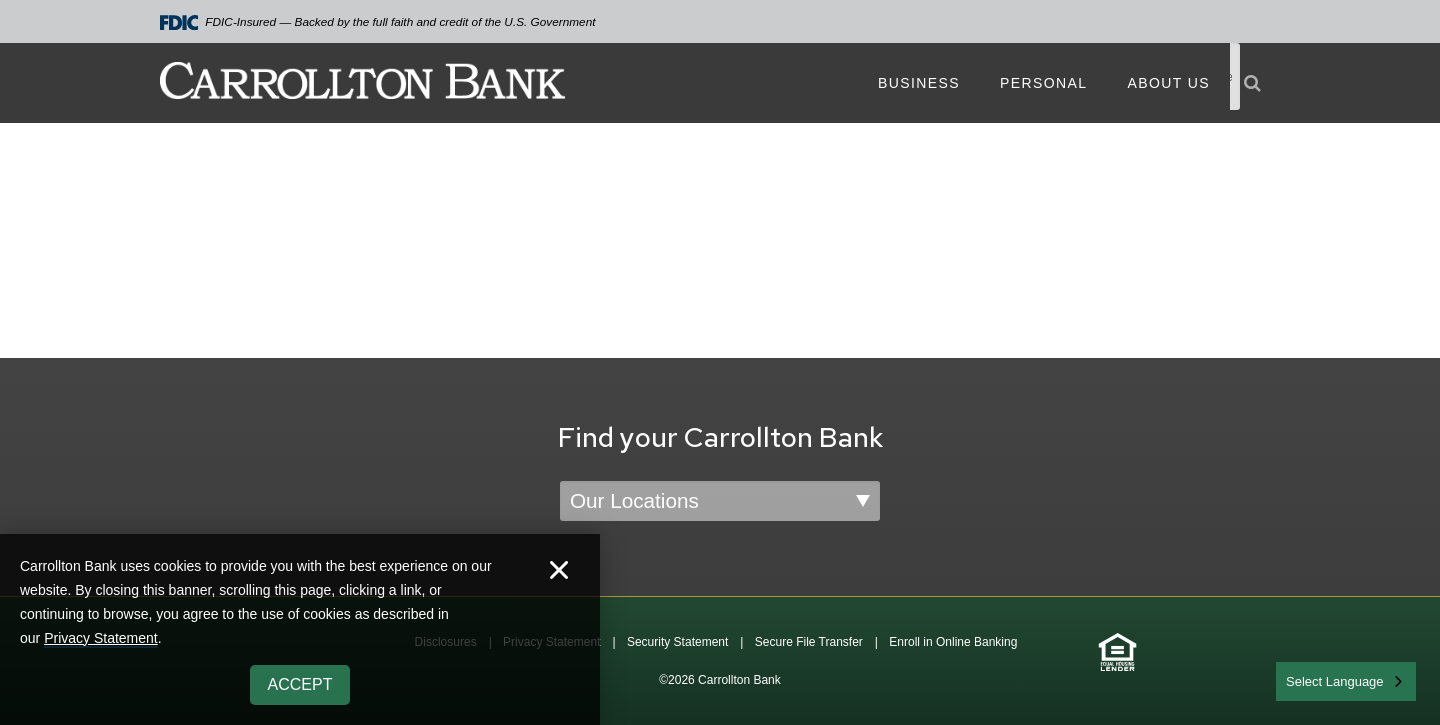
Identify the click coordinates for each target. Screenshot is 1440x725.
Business (919, 83)
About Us (1168, 83)
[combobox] (1346, 681)
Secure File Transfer (809, 642)
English (1308, 679)
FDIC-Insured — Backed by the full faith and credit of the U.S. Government (378, 22)
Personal (1043, 83)
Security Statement (677, 642)
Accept (300, 684)
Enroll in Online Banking (953, 642)
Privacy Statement (101, 638)
